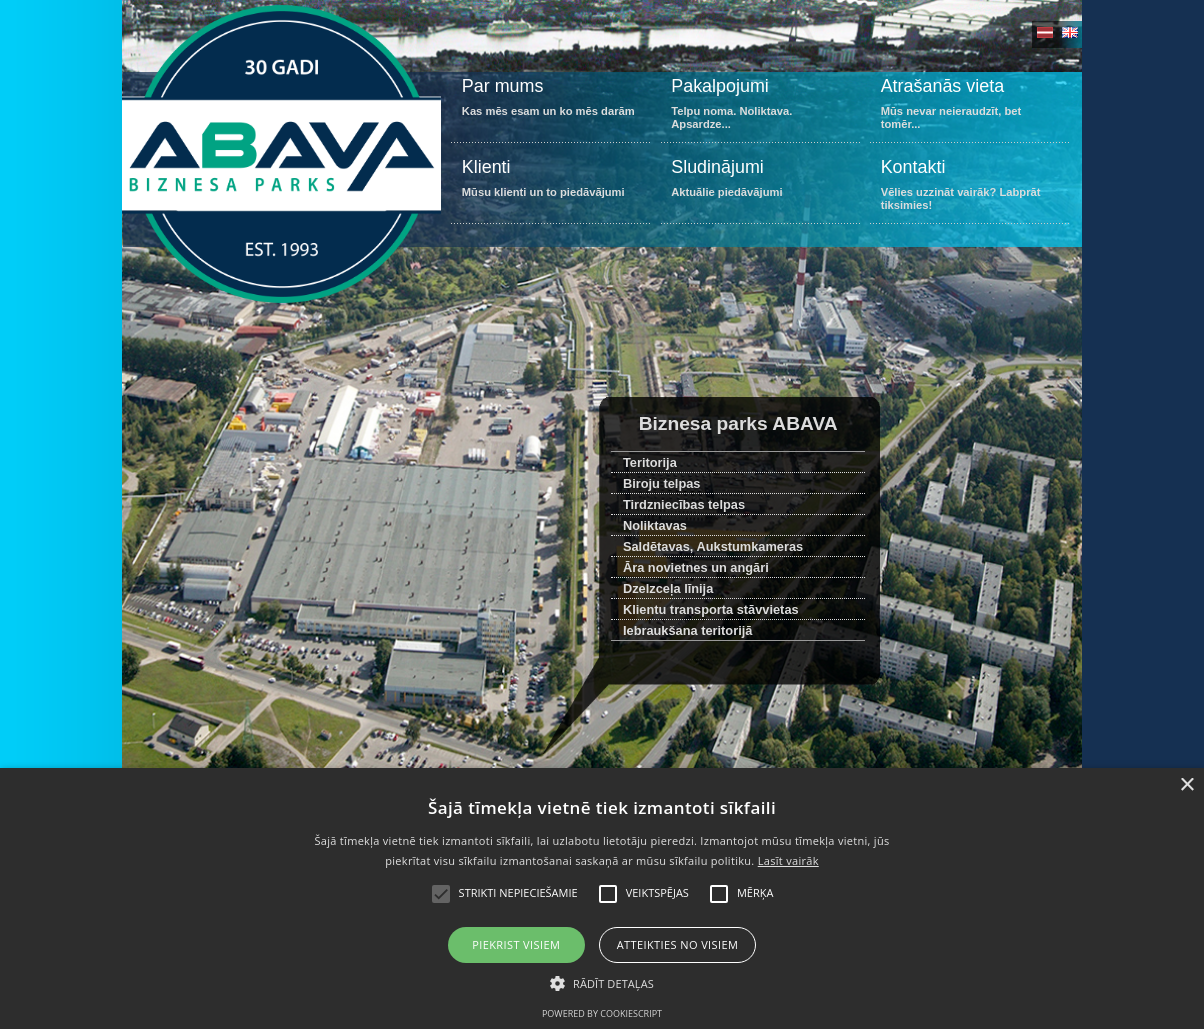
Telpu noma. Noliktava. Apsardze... (760, 107)
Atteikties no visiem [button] (678, 944)
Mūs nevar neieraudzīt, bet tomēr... (969, 107)
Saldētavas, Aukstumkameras (713, 546)
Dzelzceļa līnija (668, 588)
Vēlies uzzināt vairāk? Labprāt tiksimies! (969, 188)
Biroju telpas (662, 483)
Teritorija (650, 462)
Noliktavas (655, 525)
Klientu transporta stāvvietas (711, 609)
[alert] (602, 898)
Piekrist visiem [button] (516, 944)
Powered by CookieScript (602, 1013)
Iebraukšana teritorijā (687, 630)
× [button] (1186, 785)
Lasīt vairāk (788, 860)
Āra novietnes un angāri (696, 567)
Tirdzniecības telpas (684, 504)
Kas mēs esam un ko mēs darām (550, 107)
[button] (602, 982)
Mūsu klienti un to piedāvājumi (550, 188)
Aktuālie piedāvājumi (760, 188)
